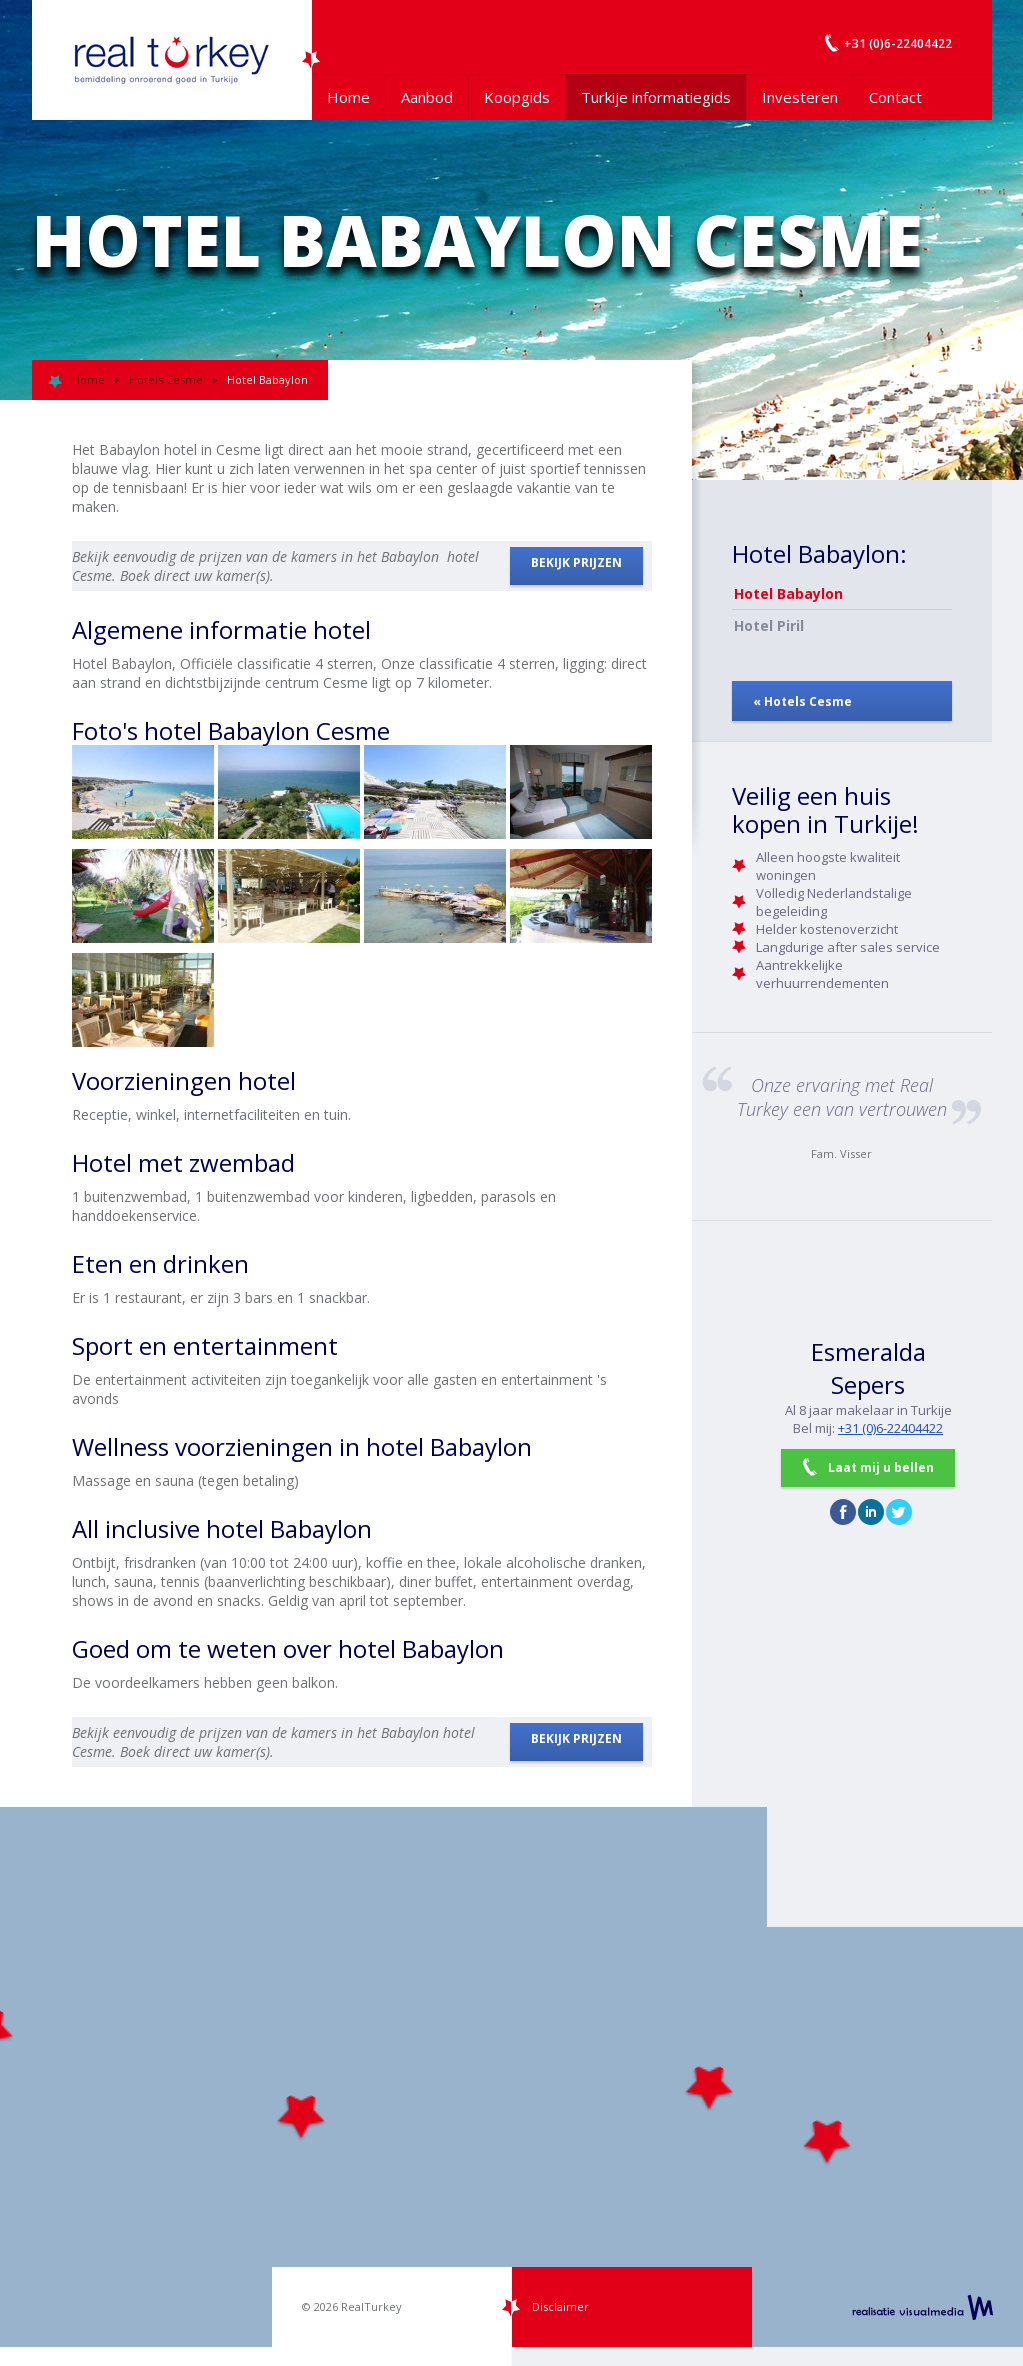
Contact (895, 97)
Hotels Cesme (166, 379)
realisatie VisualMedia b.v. (922, 2307)
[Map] (511, 2077)
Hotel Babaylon (788, 593)
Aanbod (427, 97)
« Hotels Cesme (802, 701)
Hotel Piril (769, 625)
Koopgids (517, 97)
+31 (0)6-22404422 (890, 1428)
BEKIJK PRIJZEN (576, 562)
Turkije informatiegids (656, 97)
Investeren (800, 97)
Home (348, 97)
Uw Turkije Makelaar (172, 60)
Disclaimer (560, 2306)
